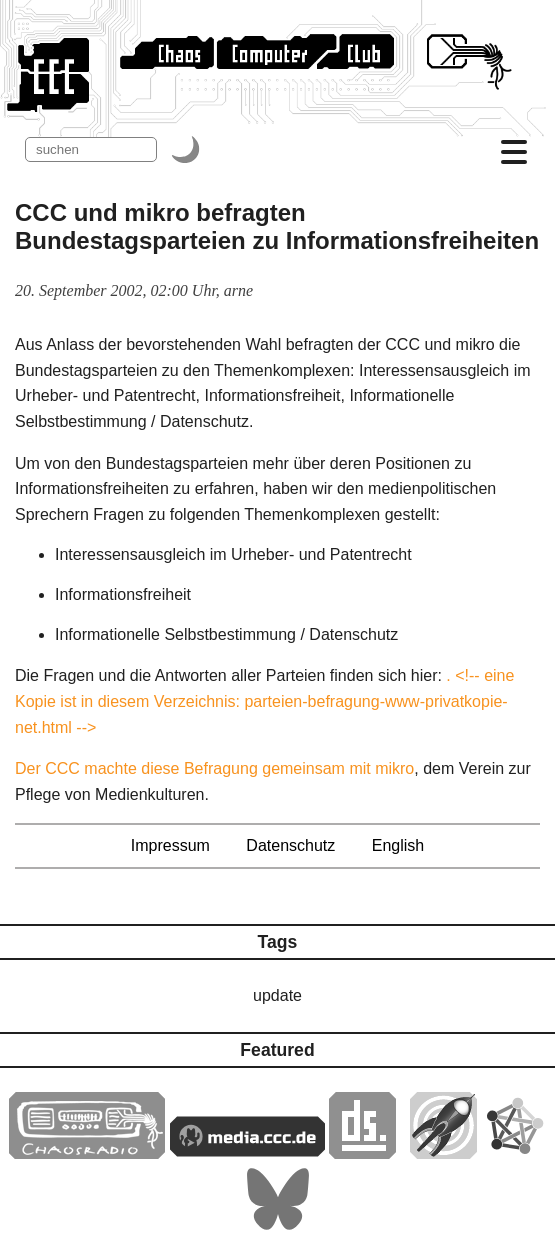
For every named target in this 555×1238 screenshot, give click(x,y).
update (277, 995)
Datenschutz (290, 845)
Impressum (170, 845)
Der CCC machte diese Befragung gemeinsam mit (195, 768)
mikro (394, 768)
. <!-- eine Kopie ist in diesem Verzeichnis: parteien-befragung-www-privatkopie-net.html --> (264, 701)
